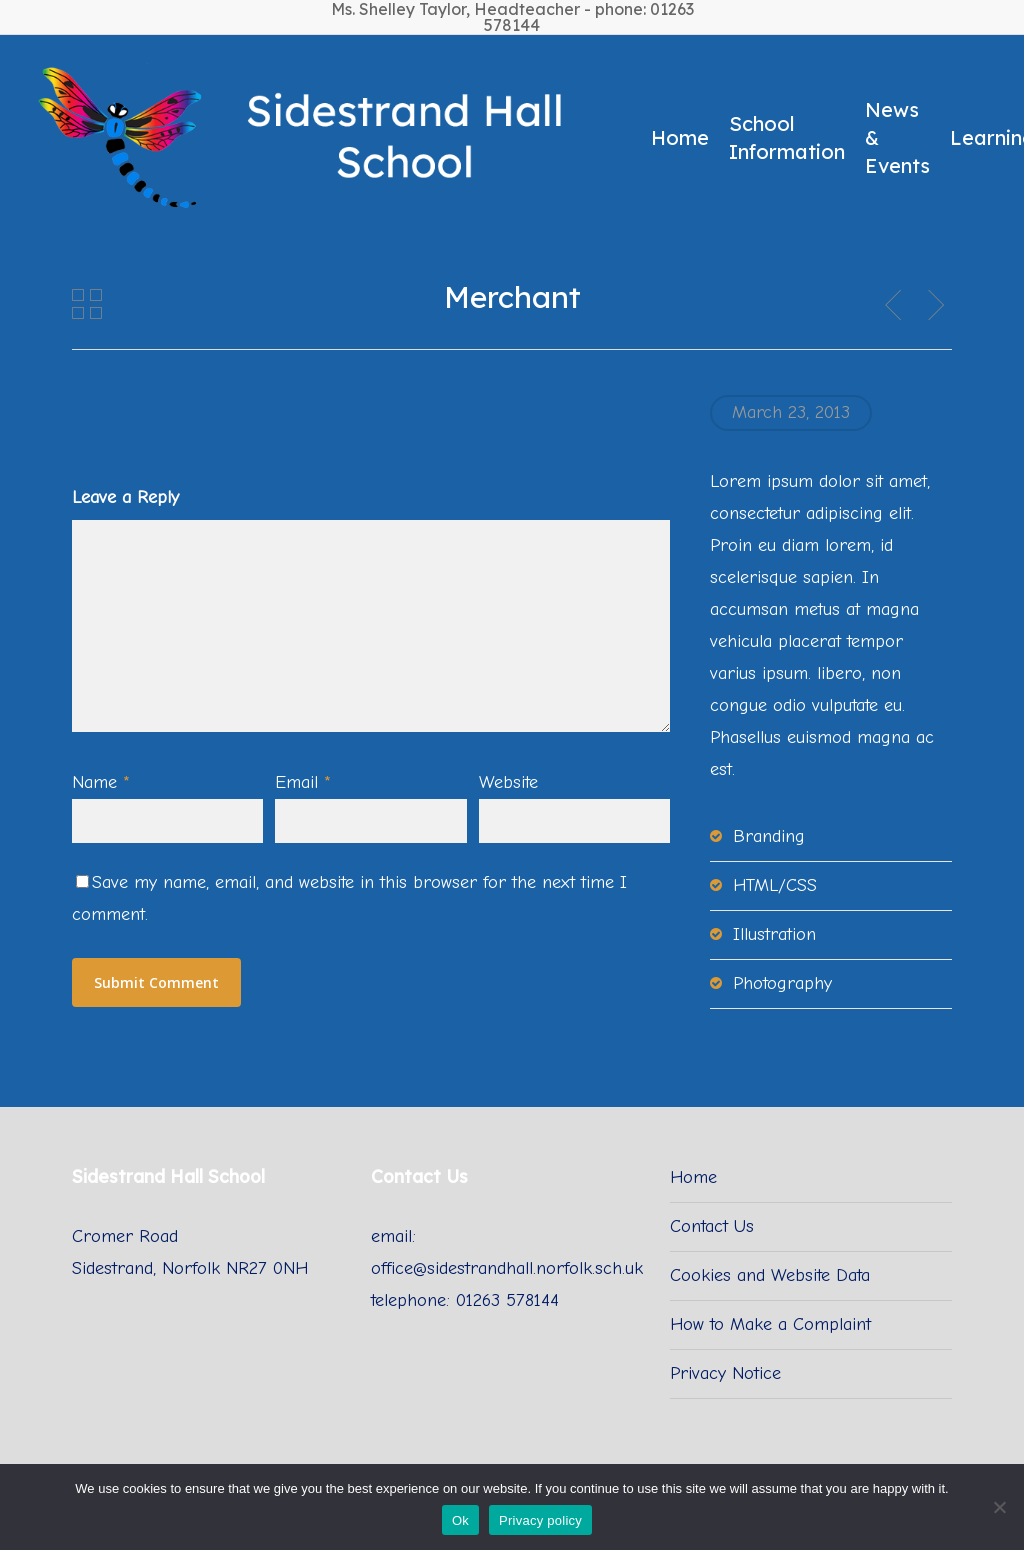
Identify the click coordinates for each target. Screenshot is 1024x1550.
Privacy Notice (725, 1373)
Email (303, 782)
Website (508, 782)
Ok (460, 1520)
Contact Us (712, 1226)
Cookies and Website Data (770, 1275)
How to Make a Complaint (770, 1324)
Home (693, 1177)
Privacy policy (540, 1520)
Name (101, 782)
